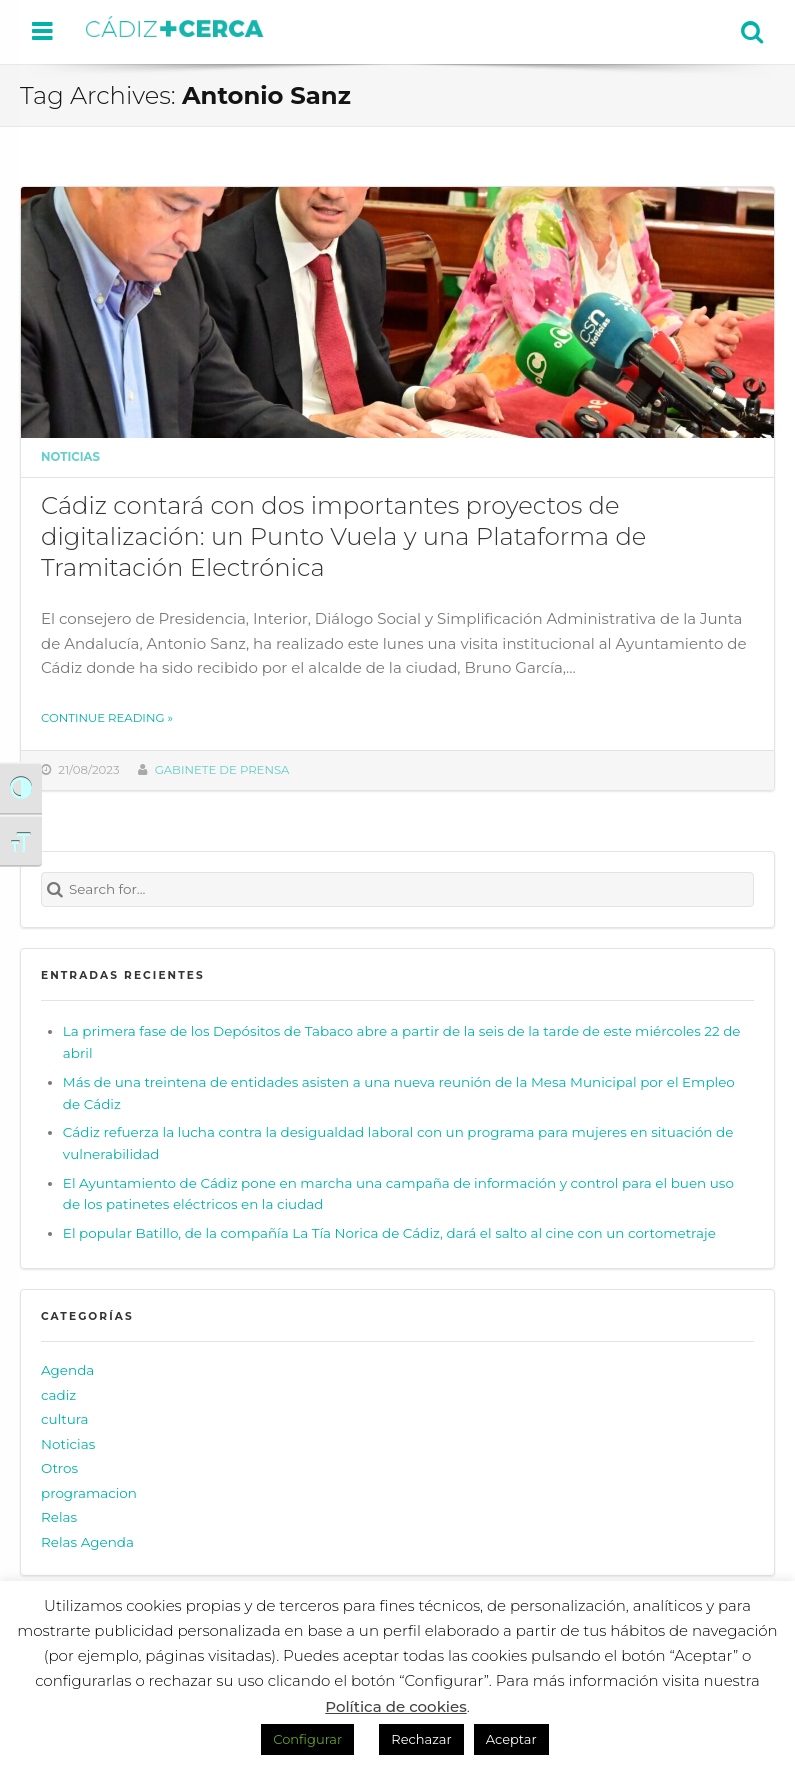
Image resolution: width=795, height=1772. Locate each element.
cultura (65, 1419)
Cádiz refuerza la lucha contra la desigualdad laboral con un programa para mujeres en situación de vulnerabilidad (398, 1143)
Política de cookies (396, 1706)
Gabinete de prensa (222, 770)
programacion (89, 1493)
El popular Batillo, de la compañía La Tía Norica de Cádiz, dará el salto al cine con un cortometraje (389, 1233)
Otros (59, 1468)
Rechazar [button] (421, 1739)
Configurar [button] (307, 1739)
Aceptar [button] (511, 1739)
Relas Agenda (87, 1542)
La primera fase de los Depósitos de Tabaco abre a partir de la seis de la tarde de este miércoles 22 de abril (402, 1042)
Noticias (70, 457)
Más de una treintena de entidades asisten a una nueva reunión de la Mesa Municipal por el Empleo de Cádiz (399, 1093)
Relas (59, 1517)
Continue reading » (107, 718)
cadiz (58, 1395)
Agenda (67, 1370)
